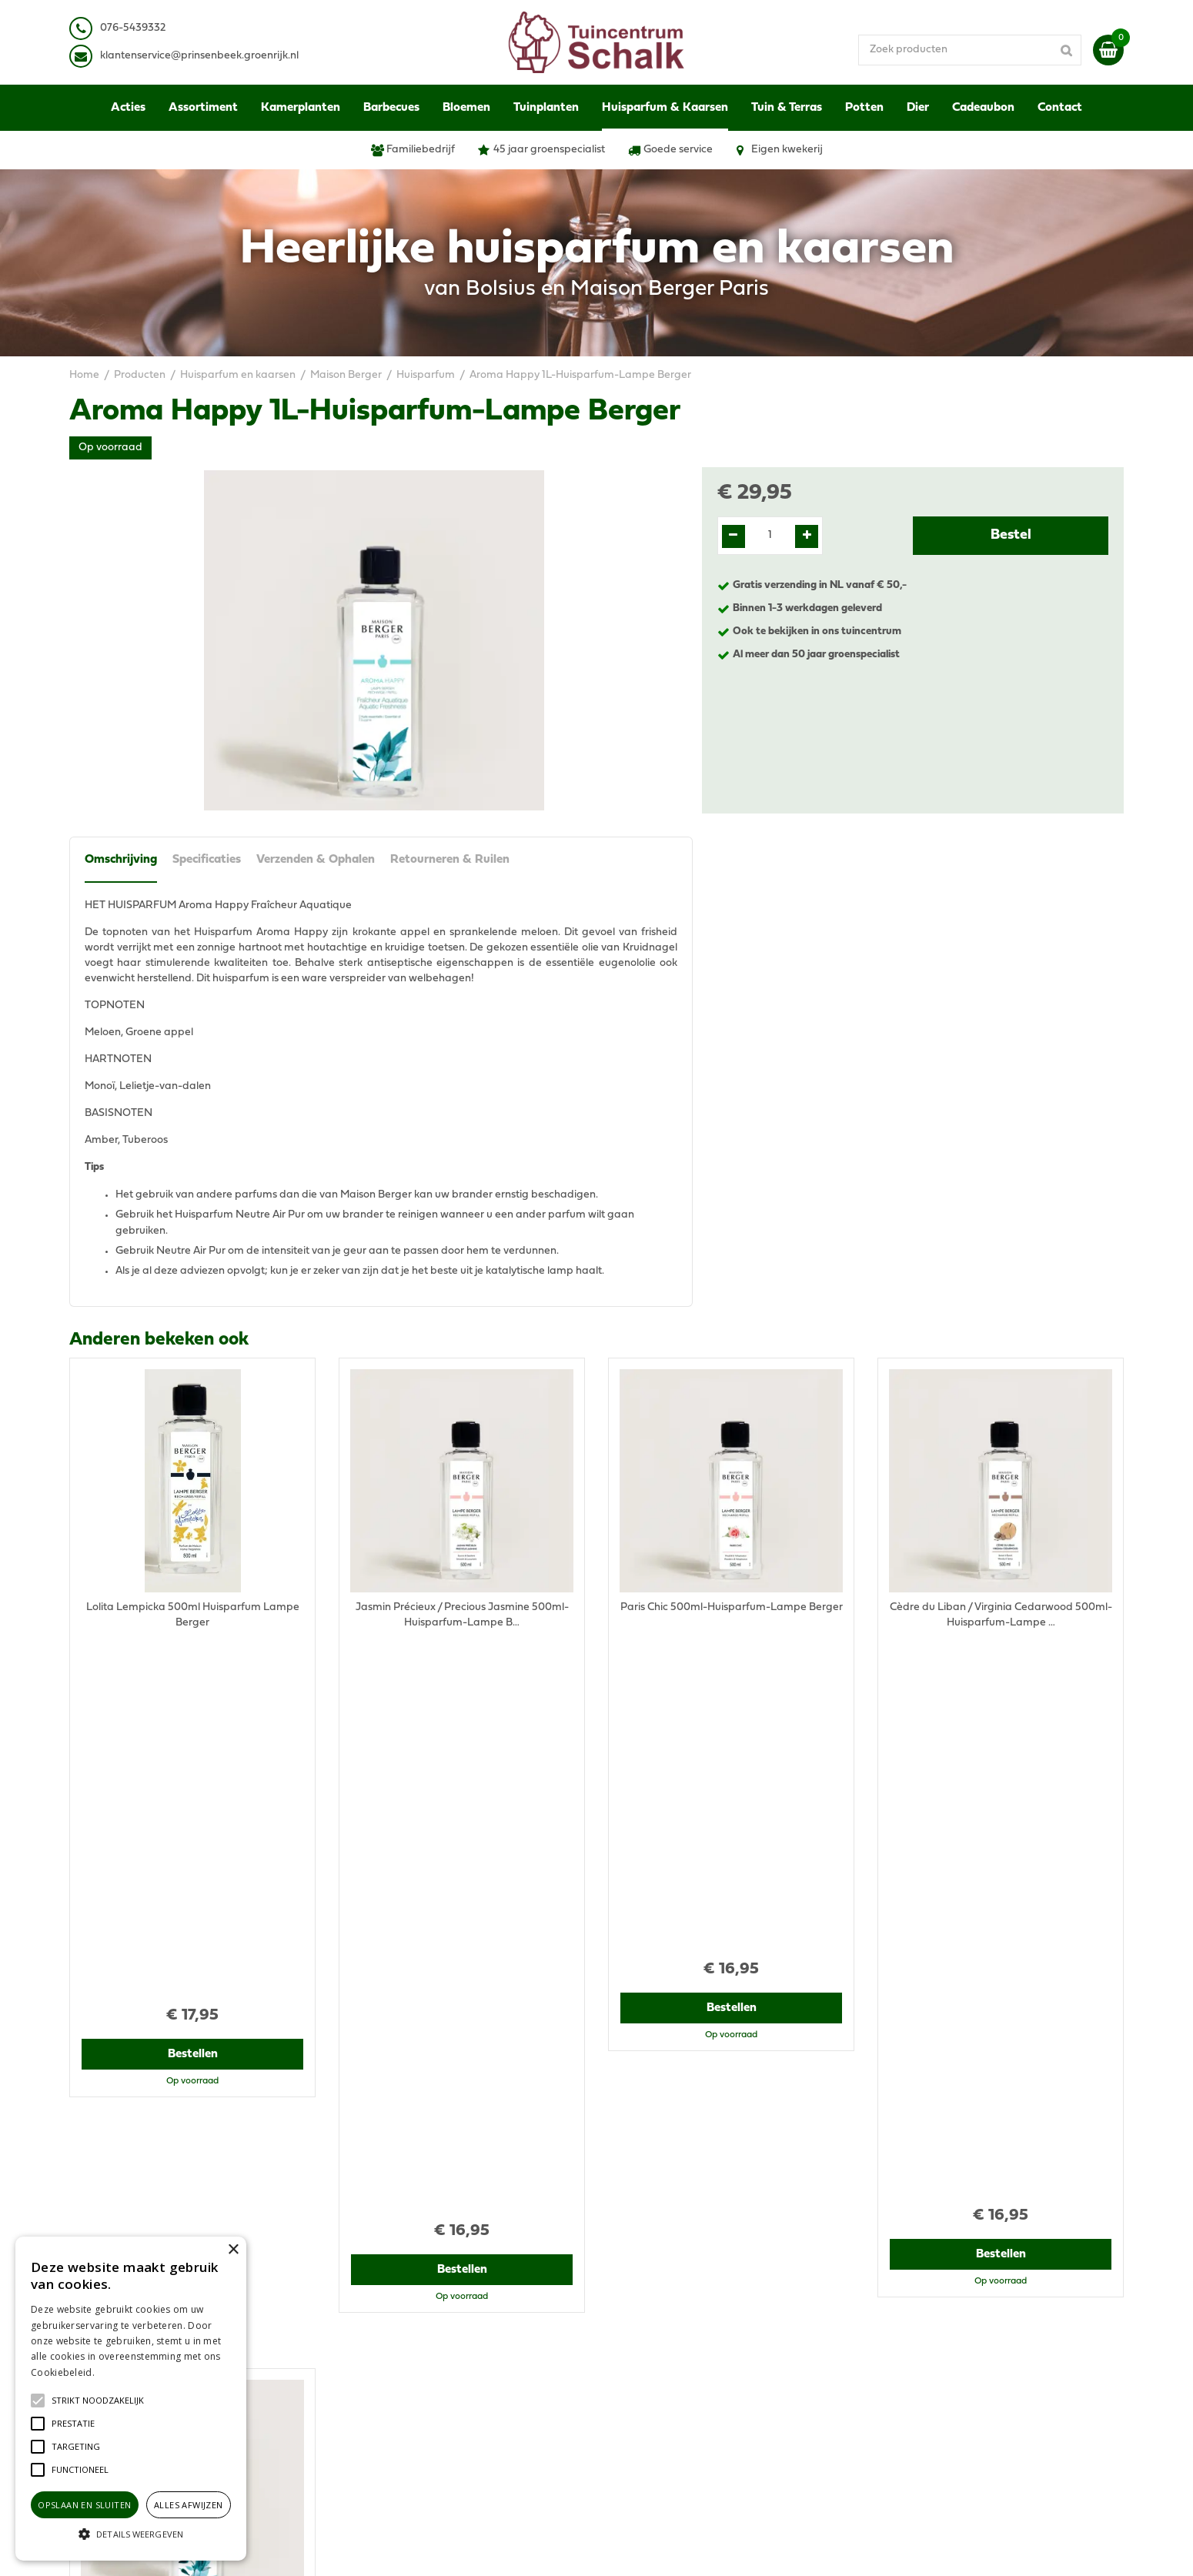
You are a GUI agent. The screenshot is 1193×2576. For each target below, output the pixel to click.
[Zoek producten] (969, 50)
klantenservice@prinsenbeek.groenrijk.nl (452, 2337)
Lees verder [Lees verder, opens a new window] (123, 2372)
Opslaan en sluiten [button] (84, 2505)
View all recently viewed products (150, 2184)
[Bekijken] (1108, 50)
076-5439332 (383, 2322)
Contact (897, 2383)
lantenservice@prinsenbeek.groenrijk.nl (202, 56)
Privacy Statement (923, 2299)
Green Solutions (656, 2549)
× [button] (233, 2250)
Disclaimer (903, 2314)
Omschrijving (121, 859)
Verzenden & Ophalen (315, 859)
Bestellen (193, 1692)
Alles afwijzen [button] (188, 2505)
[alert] (130, 2399)
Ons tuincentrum (918, 2399)
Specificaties (206, 859)
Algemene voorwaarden (937, 2283)
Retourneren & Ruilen (450, 859)
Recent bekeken (135, 1768)
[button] (98, 2400)
